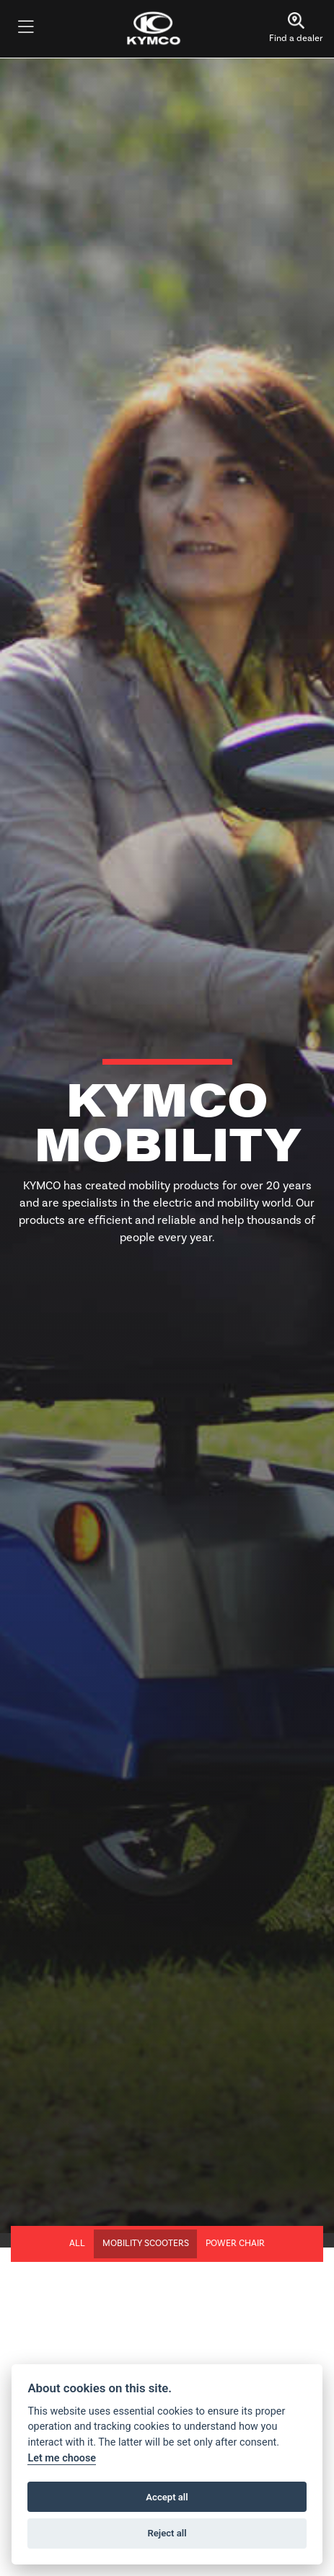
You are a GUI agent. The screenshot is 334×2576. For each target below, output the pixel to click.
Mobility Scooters (145, 2243)
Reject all (166, 2533)
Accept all (167, 2497)
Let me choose (61, 2458)
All (77, 2243)
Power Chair (235, 2243)
